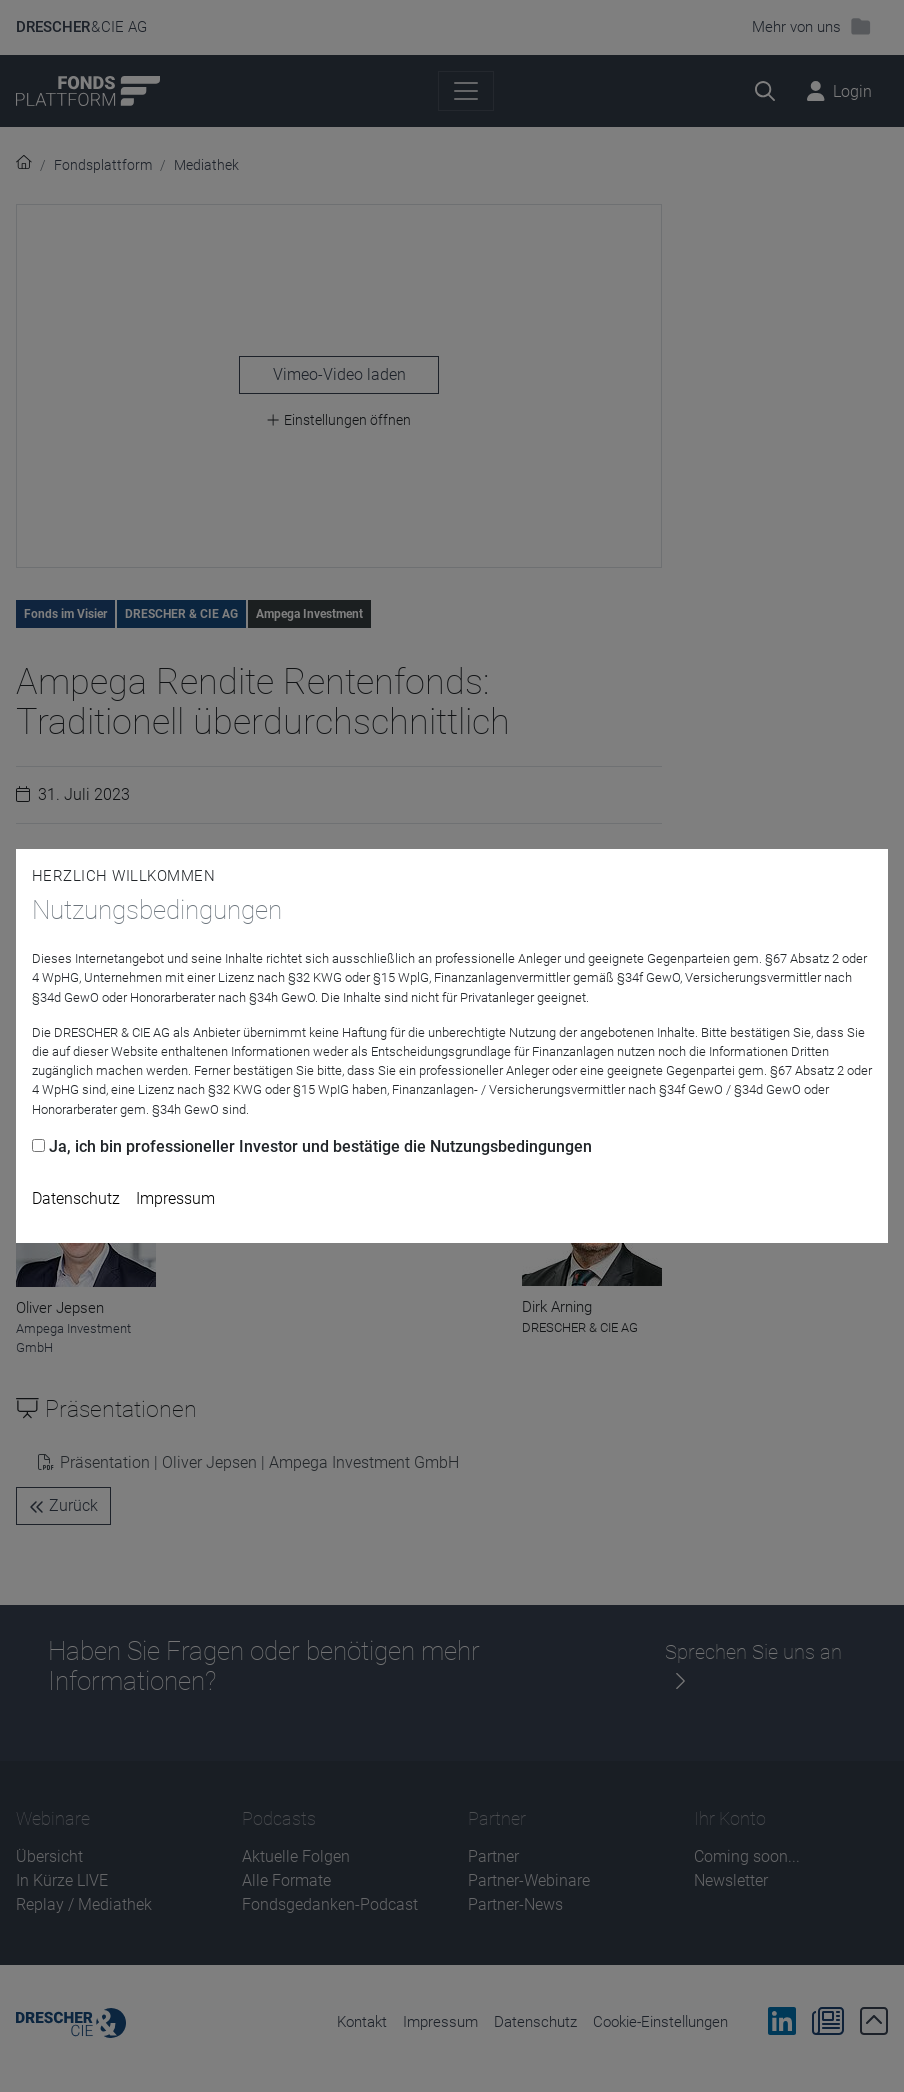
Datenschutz (76, 1198)
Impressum (175, 1198)
